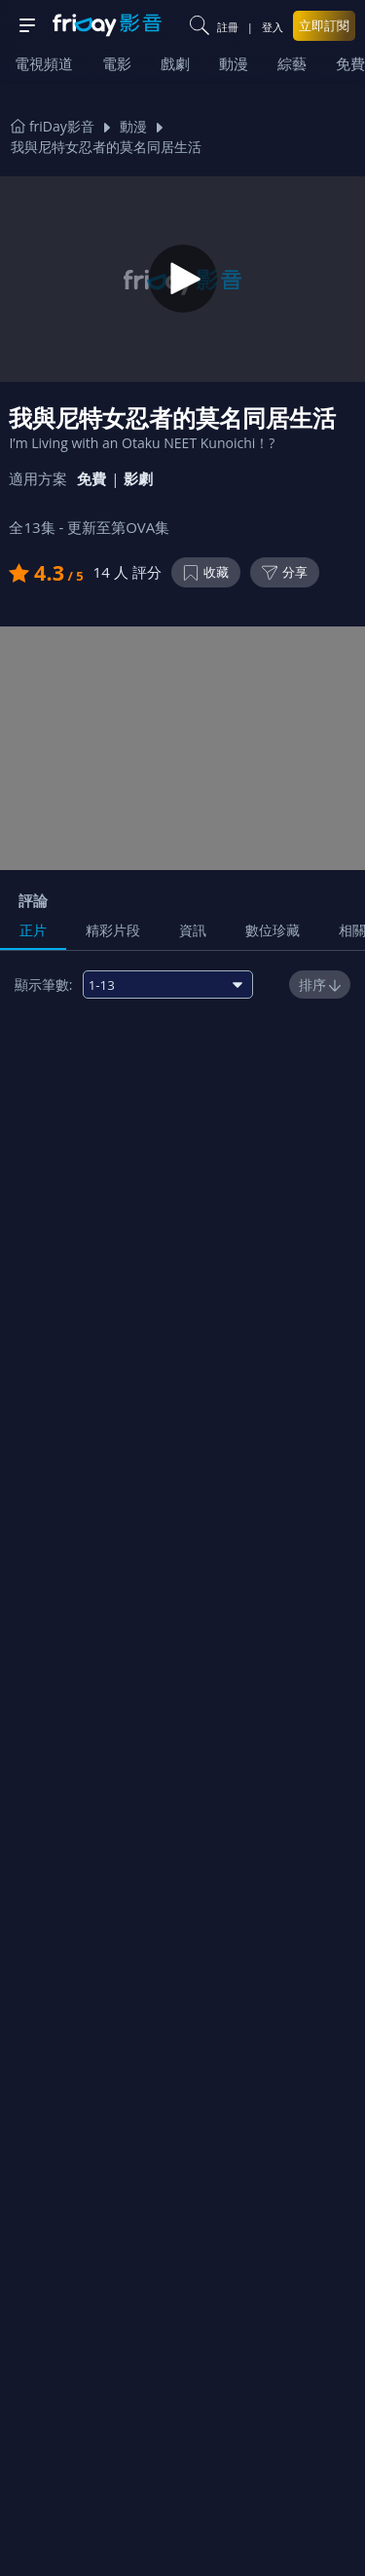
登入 (272, 26)
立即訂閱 (324, 25)
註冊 (227, 26)
